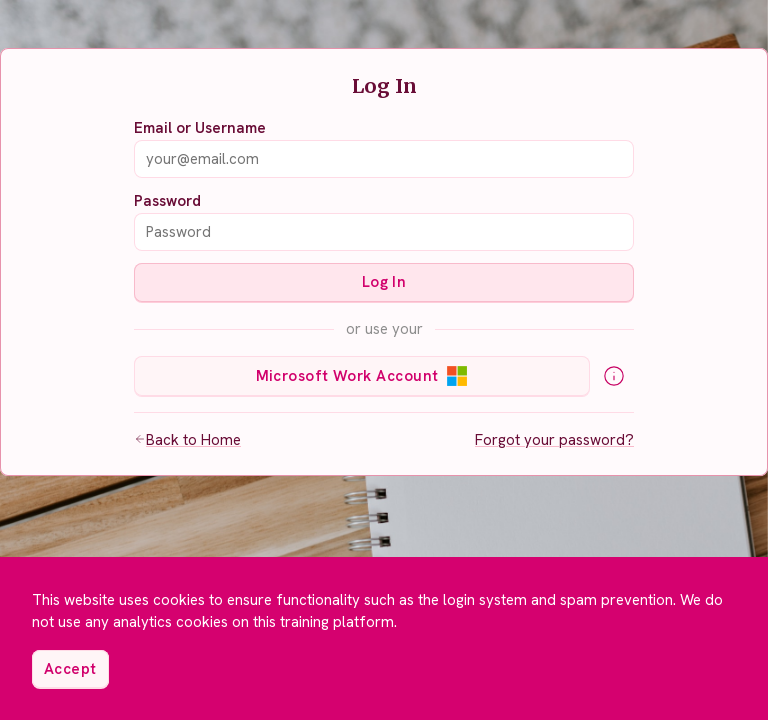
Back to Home (187, 440)
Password (167, 201)
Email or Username (200, 128)
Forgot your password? (554, 440)
